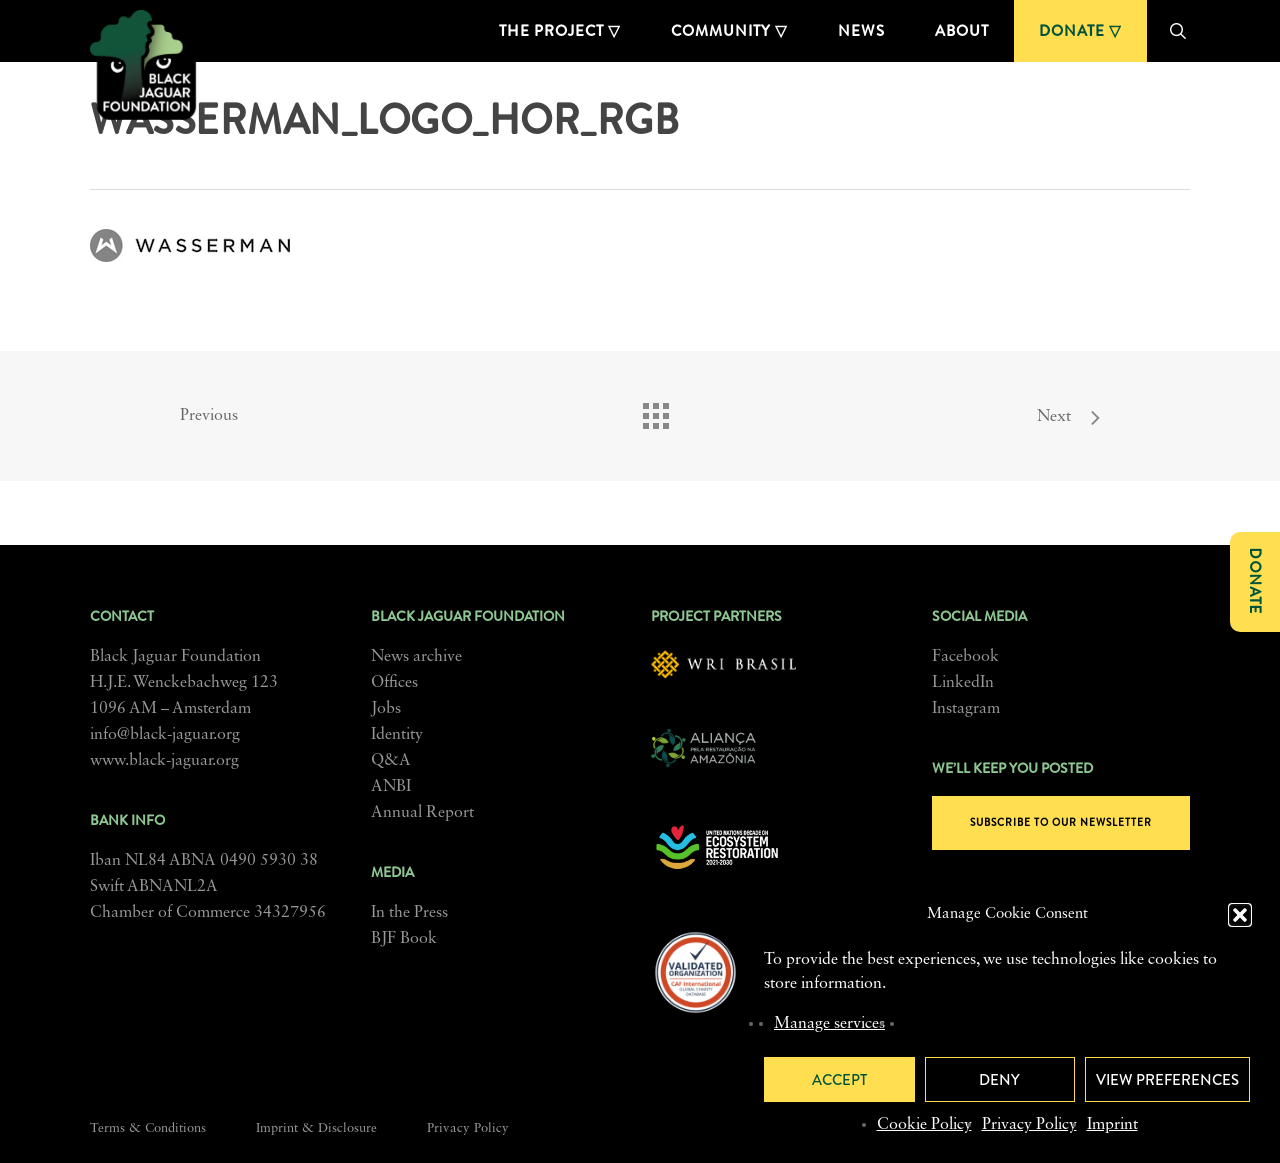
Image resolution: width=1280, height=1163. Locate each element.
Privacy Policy (1029, 1125)
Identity (397, 735)
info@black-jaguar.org (165, 735)
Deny (999, 1080)
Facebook (965, 657)
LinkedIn (963, 683)
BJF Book (404, 939)
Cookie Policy (924, 1125)
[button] (1240, 915)
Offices (394, 683)
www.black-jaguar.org (164, 761)
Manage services (829, 1024)
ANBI (391, 787)
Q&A (391, 761)
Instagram (966, 709)
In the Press (409, 913)
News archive (416, 657)
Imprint (1112, 1125)
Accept (839, 1080)
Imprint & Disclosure (316, 1128)
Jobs (386, 709)
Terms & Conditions (148, 1128)
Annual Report (422, 813)
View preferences (1167, 1080)
